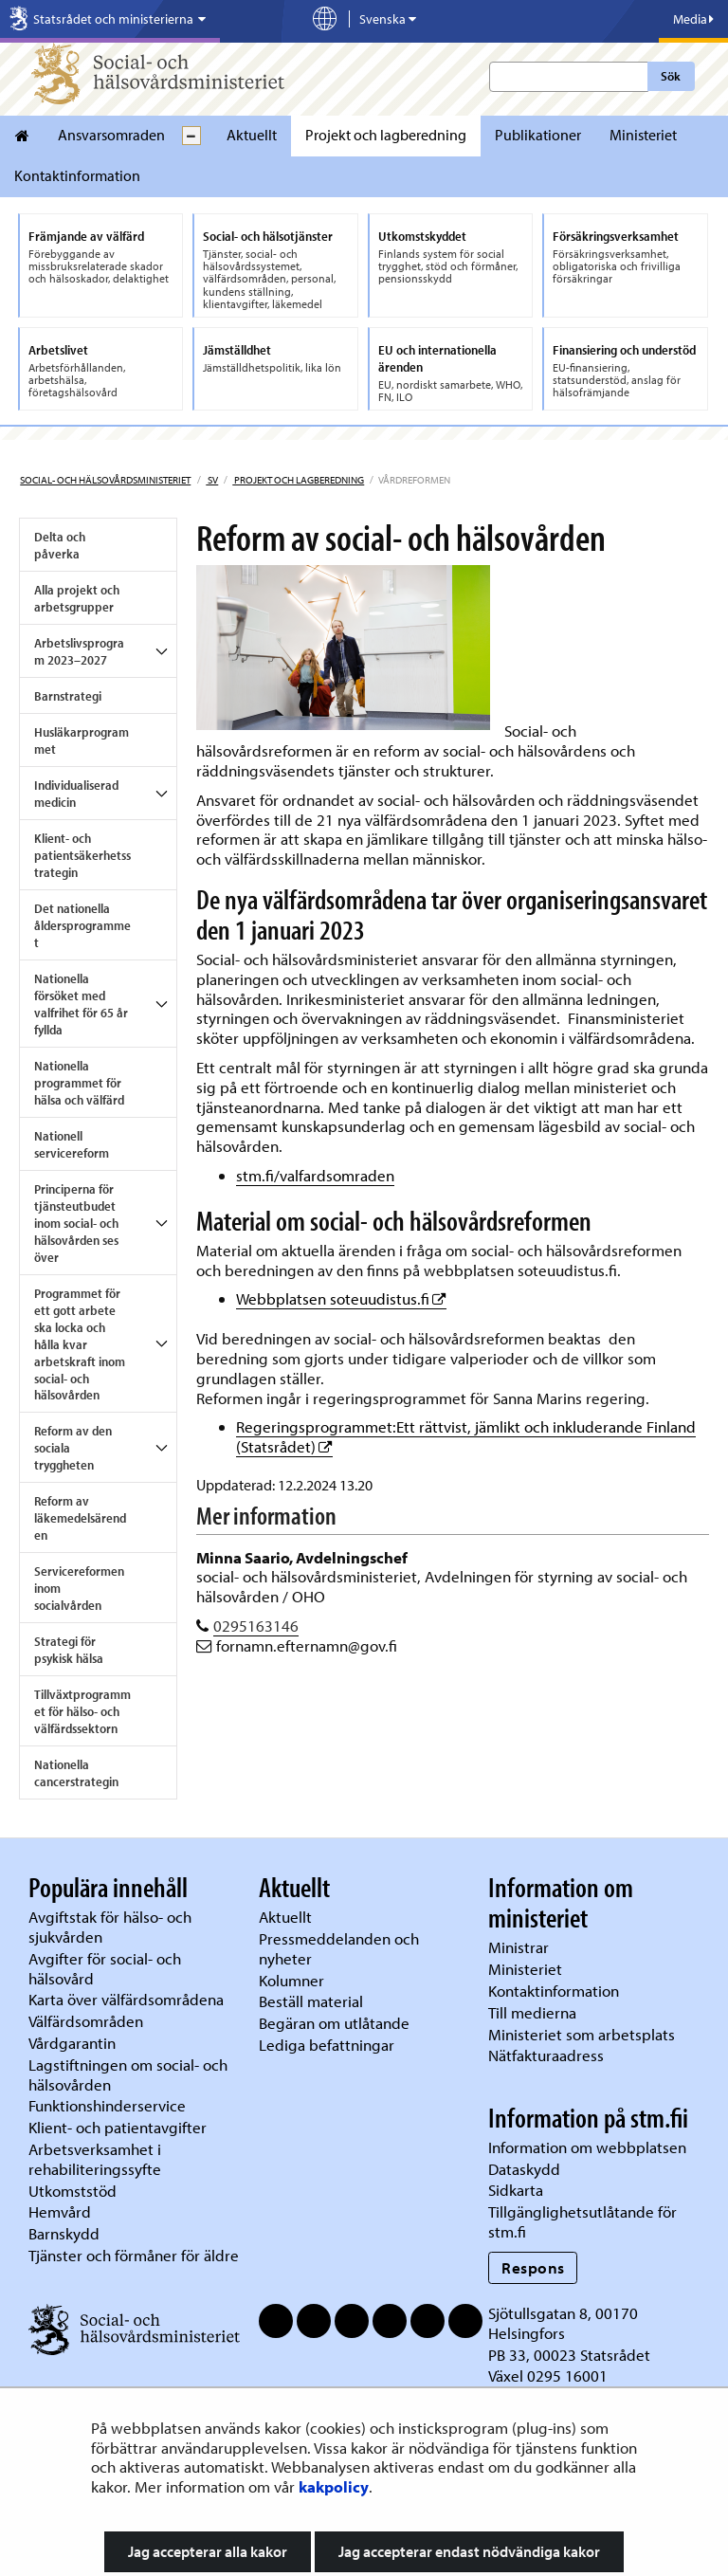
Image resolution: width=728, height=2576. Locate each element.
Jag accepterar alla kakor (207, 2551)
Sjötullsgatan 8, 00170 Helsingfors (563, 2323)
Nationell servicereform (71, 1144)
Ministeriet (643, 134)
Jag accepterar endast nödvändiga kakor (469, 2551)
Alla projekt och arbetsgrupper (76, 598)
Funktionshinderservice (107, 2105)
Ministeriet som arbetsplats (581, 2034)
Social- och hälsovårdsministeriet (105, 479)
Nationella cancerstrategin (76, 1773)
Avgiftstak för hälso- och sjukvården (109, 1926)
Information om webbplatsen (587, 2147)
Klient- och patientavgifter (117, 2127)
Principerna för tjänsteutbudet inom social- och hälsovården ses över (76, 1223)
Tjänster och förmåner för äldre (133, 2255)
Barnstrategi (67, 695)
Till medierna (532, 2012)
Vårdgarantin (72, 2043)
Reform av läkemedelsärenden (80, 1518)
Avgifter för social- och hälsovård (104, 1968)
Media (693, 18)
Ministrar (518, 1947)
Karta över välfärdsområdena (126, 1999)
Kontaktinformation (77, 175)
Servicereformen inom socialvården (79, 1588)
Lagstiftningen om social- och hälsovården (128, 2074)
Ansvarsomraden (111, 134)
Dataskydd (524, 2169)
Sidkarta (515, 2190)
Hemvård (59, 2211)
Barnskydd (64, 2233)
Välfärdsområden (85, 2021)
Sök (671, 75)
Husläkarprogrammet (81, 740)
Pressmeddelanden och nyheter (339, 1948)
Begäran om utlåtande (334, 2023)
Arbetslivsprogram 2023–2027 (79, 651)
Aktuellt (252, 134)
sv (212, 479)
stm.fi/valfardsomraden (315, 1175)
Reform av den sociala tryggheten (73, 1447)
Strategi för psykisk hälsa (68, 1650)
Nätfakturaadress (546, 2055)
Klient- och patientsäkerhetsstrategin (82, 855)
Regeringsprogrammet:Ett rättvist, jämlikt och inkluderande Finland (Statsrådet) (466, 1436)
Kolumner (291, 1980)
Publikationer (538, 134)
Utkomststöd (72, 2191)
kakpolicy (334, 2486)
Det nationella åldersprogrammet (82, 925)
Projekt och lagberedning (385, 134)
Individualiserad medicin (76, 793)
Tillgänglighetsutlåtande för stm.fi (582, 2221)
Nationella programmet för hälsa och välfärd (79, 1082)
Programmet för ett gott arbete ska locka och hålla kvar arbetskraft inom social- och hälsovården (79, 1344)
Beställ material (311, 2001)
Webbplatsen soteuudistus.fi (341, 1298)
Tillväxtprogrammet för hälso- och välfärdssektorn (82, 1711)
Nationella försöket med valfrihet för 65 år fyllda (81, 1004)
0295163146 (256, 1625)
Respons (533, 2267)
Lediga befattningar (326, 2045)
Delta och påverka (59, 545)
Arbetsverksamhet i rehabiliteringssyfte (96, 2159)
